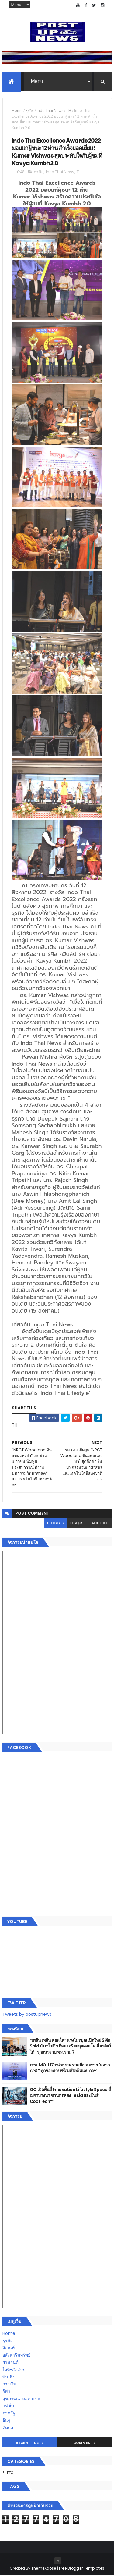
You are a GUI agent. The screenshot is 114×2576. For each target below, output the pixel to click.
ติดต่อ (7, 2428)
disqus (77, 1524)
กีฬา (6, 2392)
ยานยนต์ (10, 2363)
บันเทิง (8, 2378)
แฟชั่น (8, 2406)
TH (68, 111)
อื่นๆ (6, 2421)
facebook (99, 1524)
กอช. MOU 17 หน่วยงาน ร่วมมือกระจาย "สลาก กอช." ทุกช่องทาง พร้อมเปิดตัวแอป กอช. (70, 2068)
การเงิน (9, 2385)
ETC (10, 2473)
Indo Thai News (50, 111)
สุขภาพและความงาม (22, 2399)
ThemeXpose (43, 2568)
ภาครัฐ (8, 2414)
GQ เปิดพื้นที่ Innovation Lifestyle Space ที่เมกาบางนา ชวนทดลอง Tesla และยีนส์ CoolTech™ (70, 2096)
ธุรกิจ (30, 111)
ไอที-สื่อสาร (13, 2370)
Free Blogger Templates (82, 2568)
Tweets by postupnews (26, 2015)
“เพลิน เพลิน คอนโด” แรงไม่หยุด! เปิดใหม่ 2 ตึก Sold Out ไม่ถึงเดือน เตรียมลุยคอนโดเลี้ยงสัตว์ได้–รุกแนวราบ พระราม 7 (70, 2047)
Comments (84, 2443)
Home (17, 111)
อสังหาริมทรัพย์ (16, 2356)
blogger (55, 1524)
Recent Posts (30, 2443)
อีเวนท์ (8, 2349)
